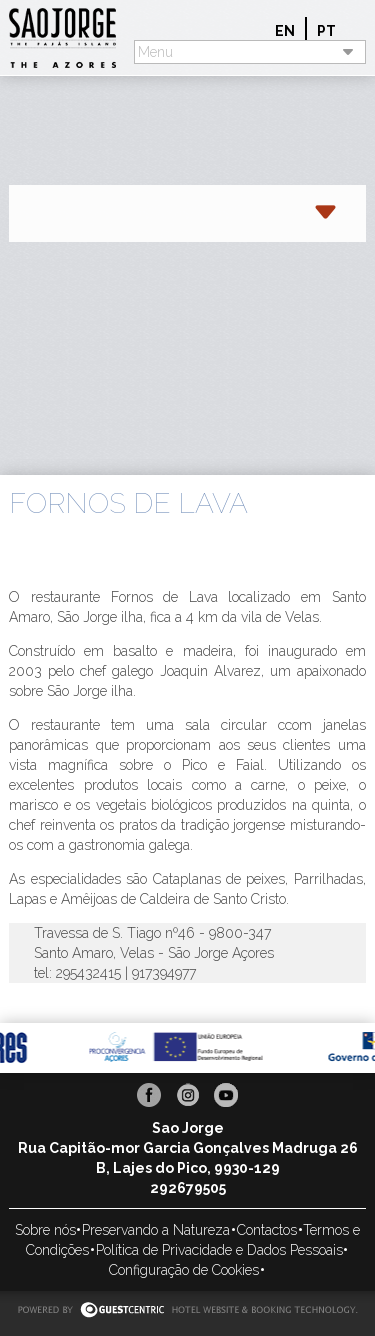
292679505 (188, 1188)
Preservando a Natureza (156, 1230)
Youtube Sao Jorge (226, 1095)
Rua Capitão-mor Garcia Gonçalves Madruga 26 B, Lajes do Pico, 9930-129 (188, 1158)
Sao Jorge (71, 37)
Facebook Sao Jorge (149, 1095)
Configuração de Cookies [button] (184, 1270)
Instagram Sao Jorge (188, 1095)
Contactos (267, 1230)
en (285, 31)
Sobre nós (45, 1230)
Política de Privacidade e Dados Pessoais (219, 1250)
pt (326, 31)
